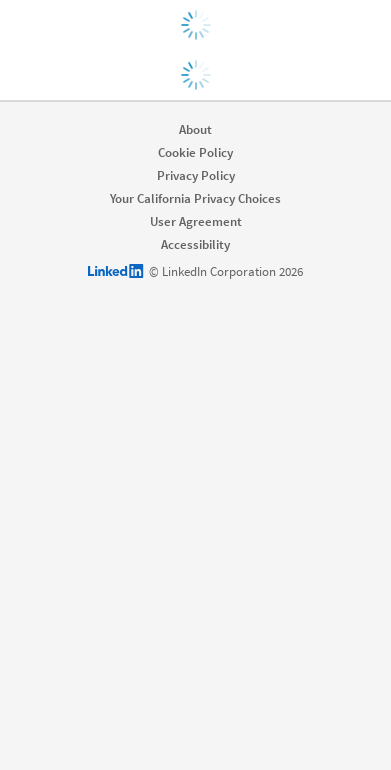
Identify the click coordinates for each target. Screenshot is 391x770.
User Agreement (196, 221)
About (195, 129)
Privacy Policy (196, 175)
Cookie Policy (195, 152)
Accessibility (195, 244)
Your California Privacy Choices (195, 198)
